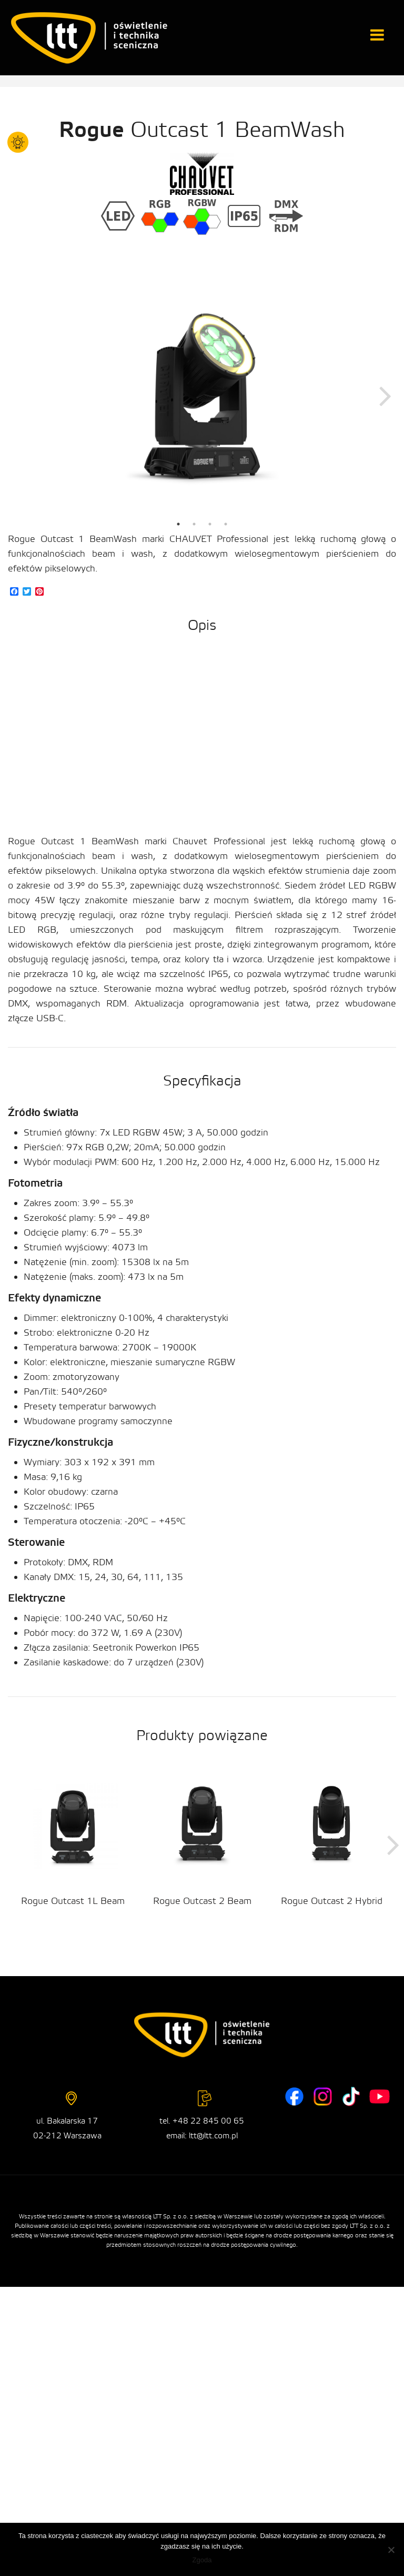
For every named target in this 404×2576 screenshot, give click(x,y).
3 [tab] (210, 524)
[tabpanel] (202, 395)
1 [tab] (178, 524)
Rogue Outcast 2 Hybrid (331, 1901)
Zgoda (202, 2560)
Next (385, 395)
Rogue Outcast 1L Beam (73, 1901)
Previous (18, 395)
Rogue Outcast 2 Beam (202, 1901)
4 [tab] (225, 524)
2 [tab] (194, 524)
